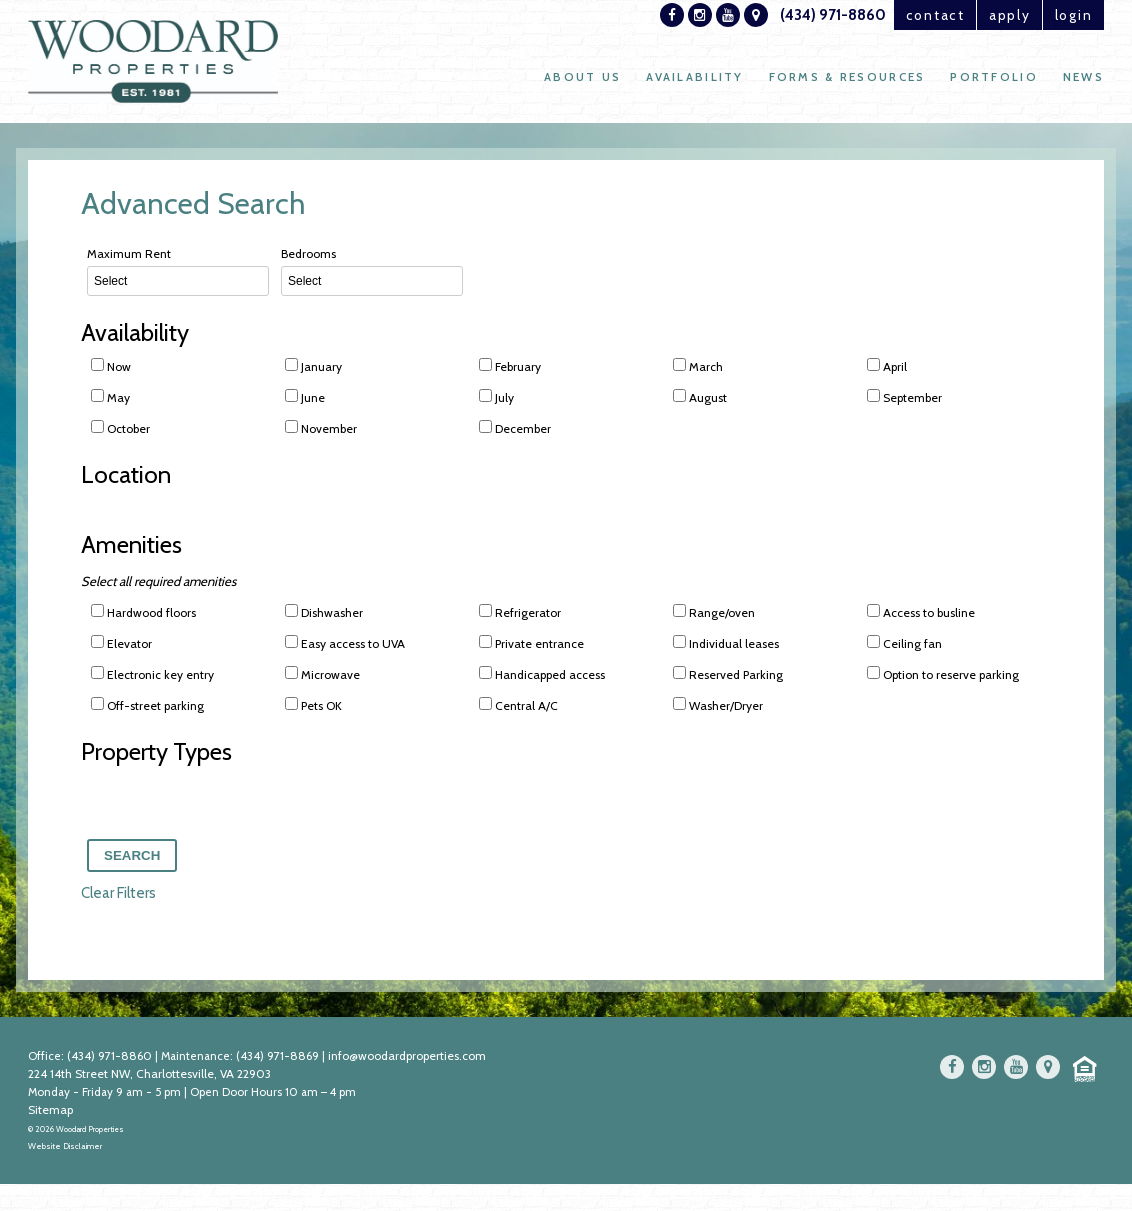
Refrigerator (520, 614)
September (904, 397)
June (305, 397)
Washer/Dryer (718, 707)
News (1083, 80)
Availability (684, 80)
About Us (568, 80)
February (510, 366)
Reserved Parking (728, 676)
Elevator (121, 645)
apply (987, 16)
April (887, 366)
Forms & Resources (841, 80)
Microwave (322, 676)
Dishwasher (324, 614)
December (515, 428)
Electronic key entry (152, 676)
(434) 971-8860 (782, 16)
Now (111, 366)
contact (894, 16)
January (313, 366)
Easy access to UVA (345, 645)
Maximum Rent (178, 271)
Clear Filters (118, 897)
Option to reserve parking (943, 676)
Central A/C (518, 707)
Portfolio (992, 80)
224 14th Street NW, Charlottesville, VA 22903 (149, 1077)
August (700, 397)
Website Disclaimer (65, 1151)
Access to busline (921, 614)
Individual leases (726, 645)
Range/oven (714, 614)
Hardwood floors (143, 614)
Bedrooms (372, 271)
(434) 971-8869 (280, 1059)
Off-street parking (147, 707)
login (1066, 16)
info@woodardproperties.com (410, 1059)
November (321, 428)
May (110, 397)
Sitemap (50, 1113)
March (698, 366)
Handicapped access (542, 676)
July (496, 397)
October (120, 428)
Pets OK (313, 707)
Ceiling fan (904, 645)
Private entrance (531, 645)
